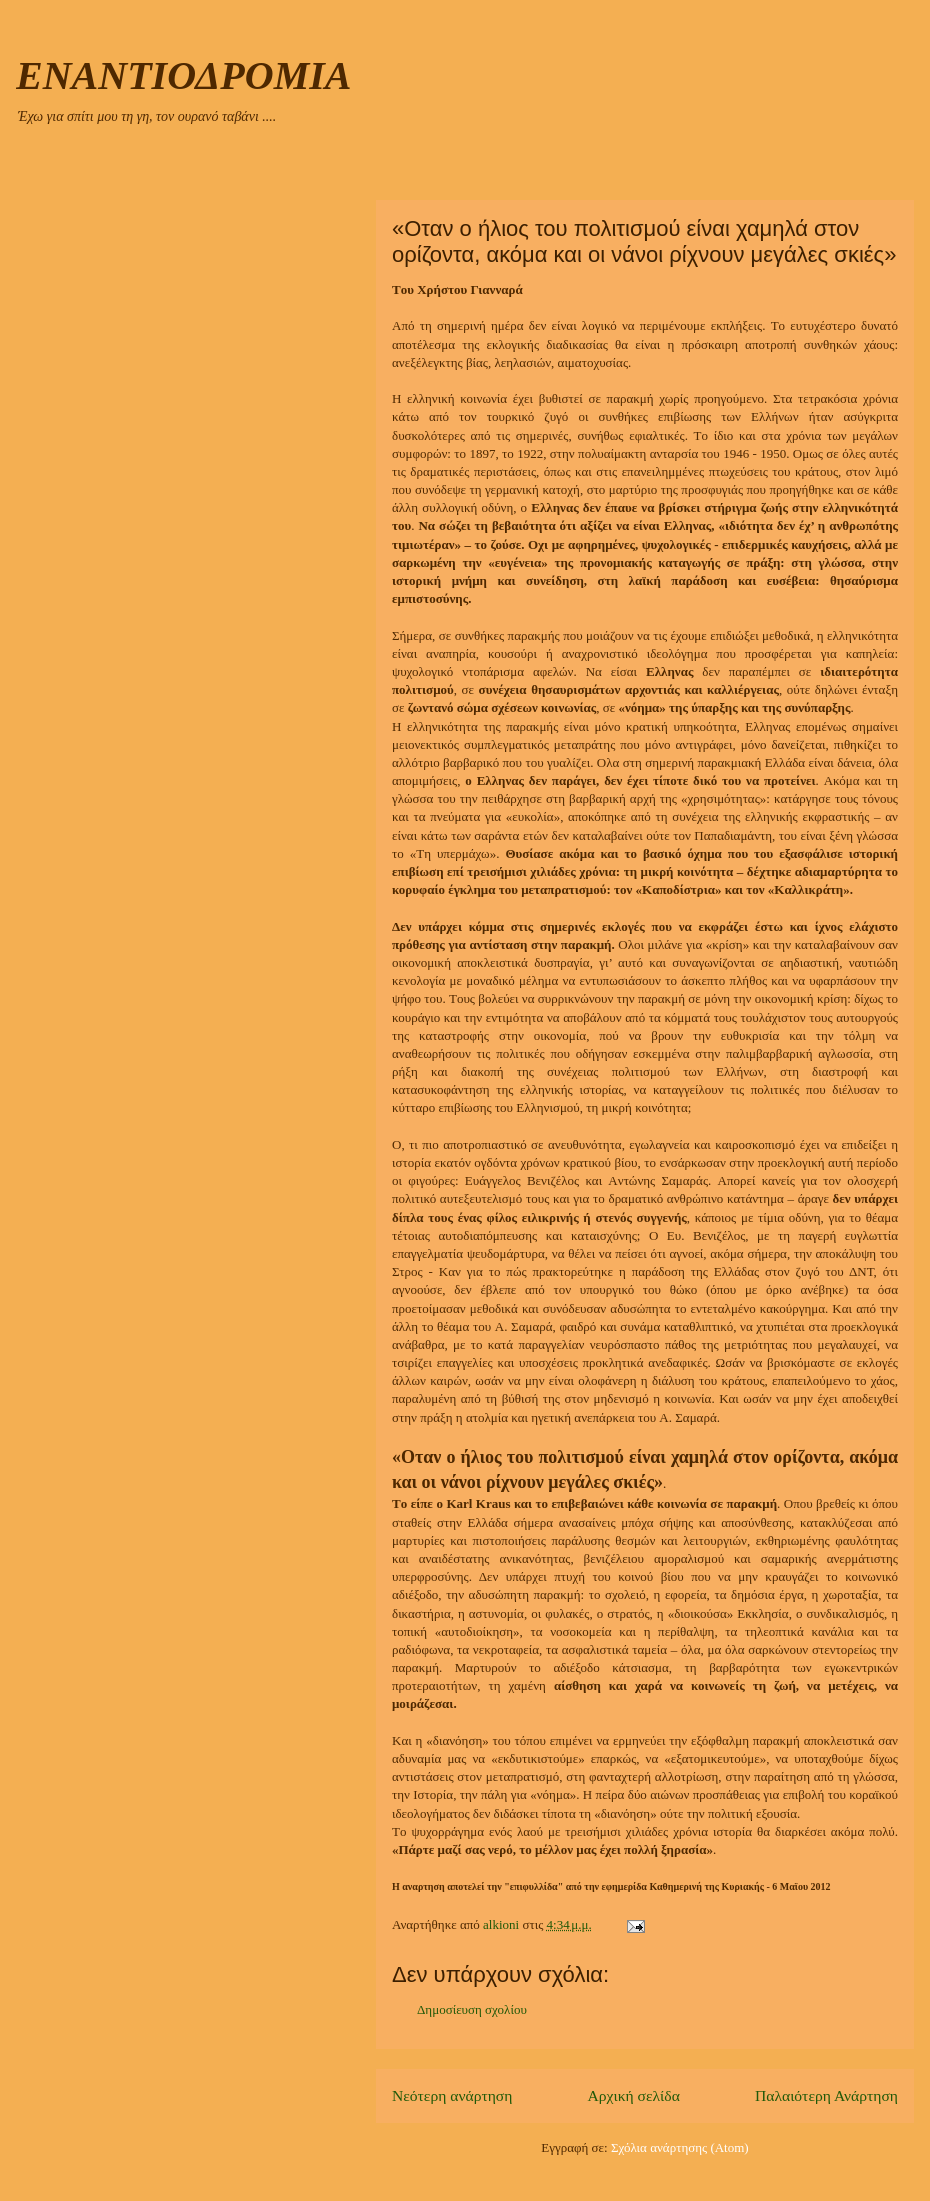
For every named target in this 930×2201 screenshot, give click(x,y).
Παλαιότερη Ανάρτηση (826, 2095)
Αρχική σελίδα (634, 2095)
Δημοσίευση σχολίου (472, 2009)
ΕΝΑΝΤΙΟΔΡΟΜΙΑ (183, 75)
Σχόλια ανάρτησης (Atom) (680, 2147)
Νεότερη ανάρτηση (452, 2095)
